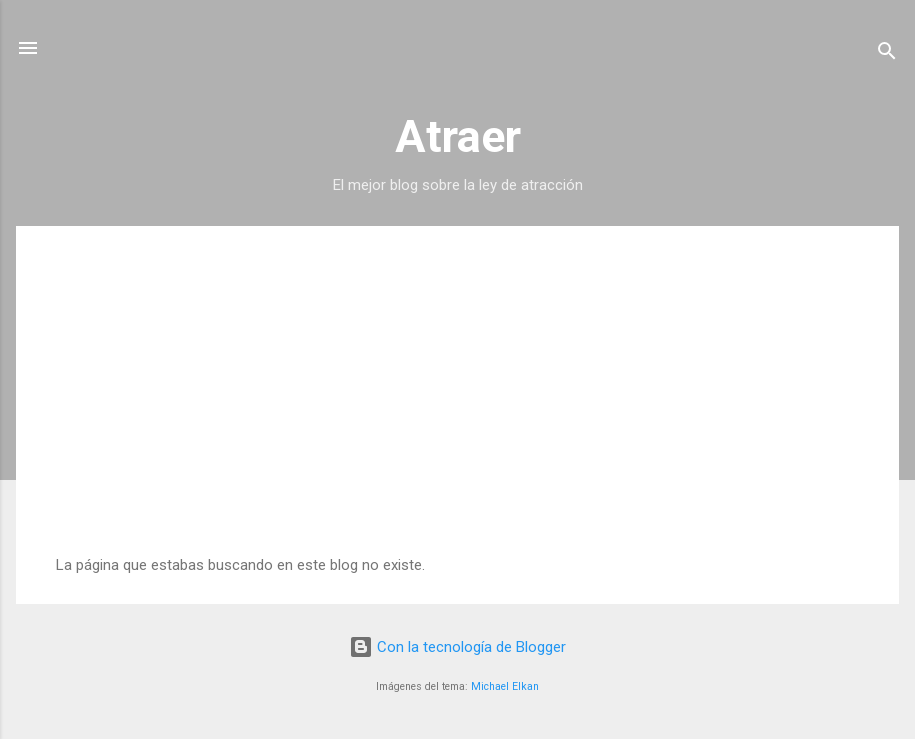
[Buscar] (887, 54)
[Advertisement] (457, 406)
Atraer (458, 136)
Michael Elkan (505, 686)
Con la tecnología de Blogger (457, 647)
